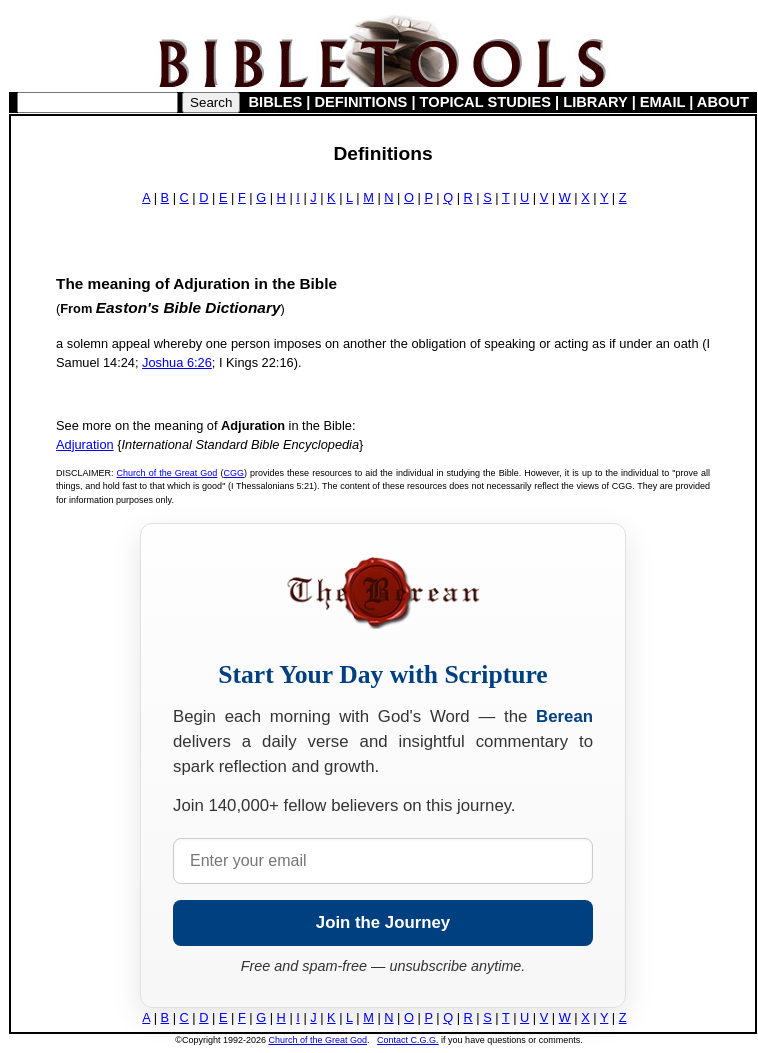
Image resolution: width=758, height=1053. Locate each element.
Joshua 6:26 (177, 362)
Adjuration (85, 444)
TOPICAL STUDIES (485, 102)
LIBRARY (595, 102)
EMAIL (662, 102)
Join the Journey (383, 922)
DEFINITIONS (361, 102)
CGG (233, 473)
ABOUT (723, 102)
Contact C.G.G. (408, 1040)
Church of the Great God (167, 473)
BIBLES (276, 102)
